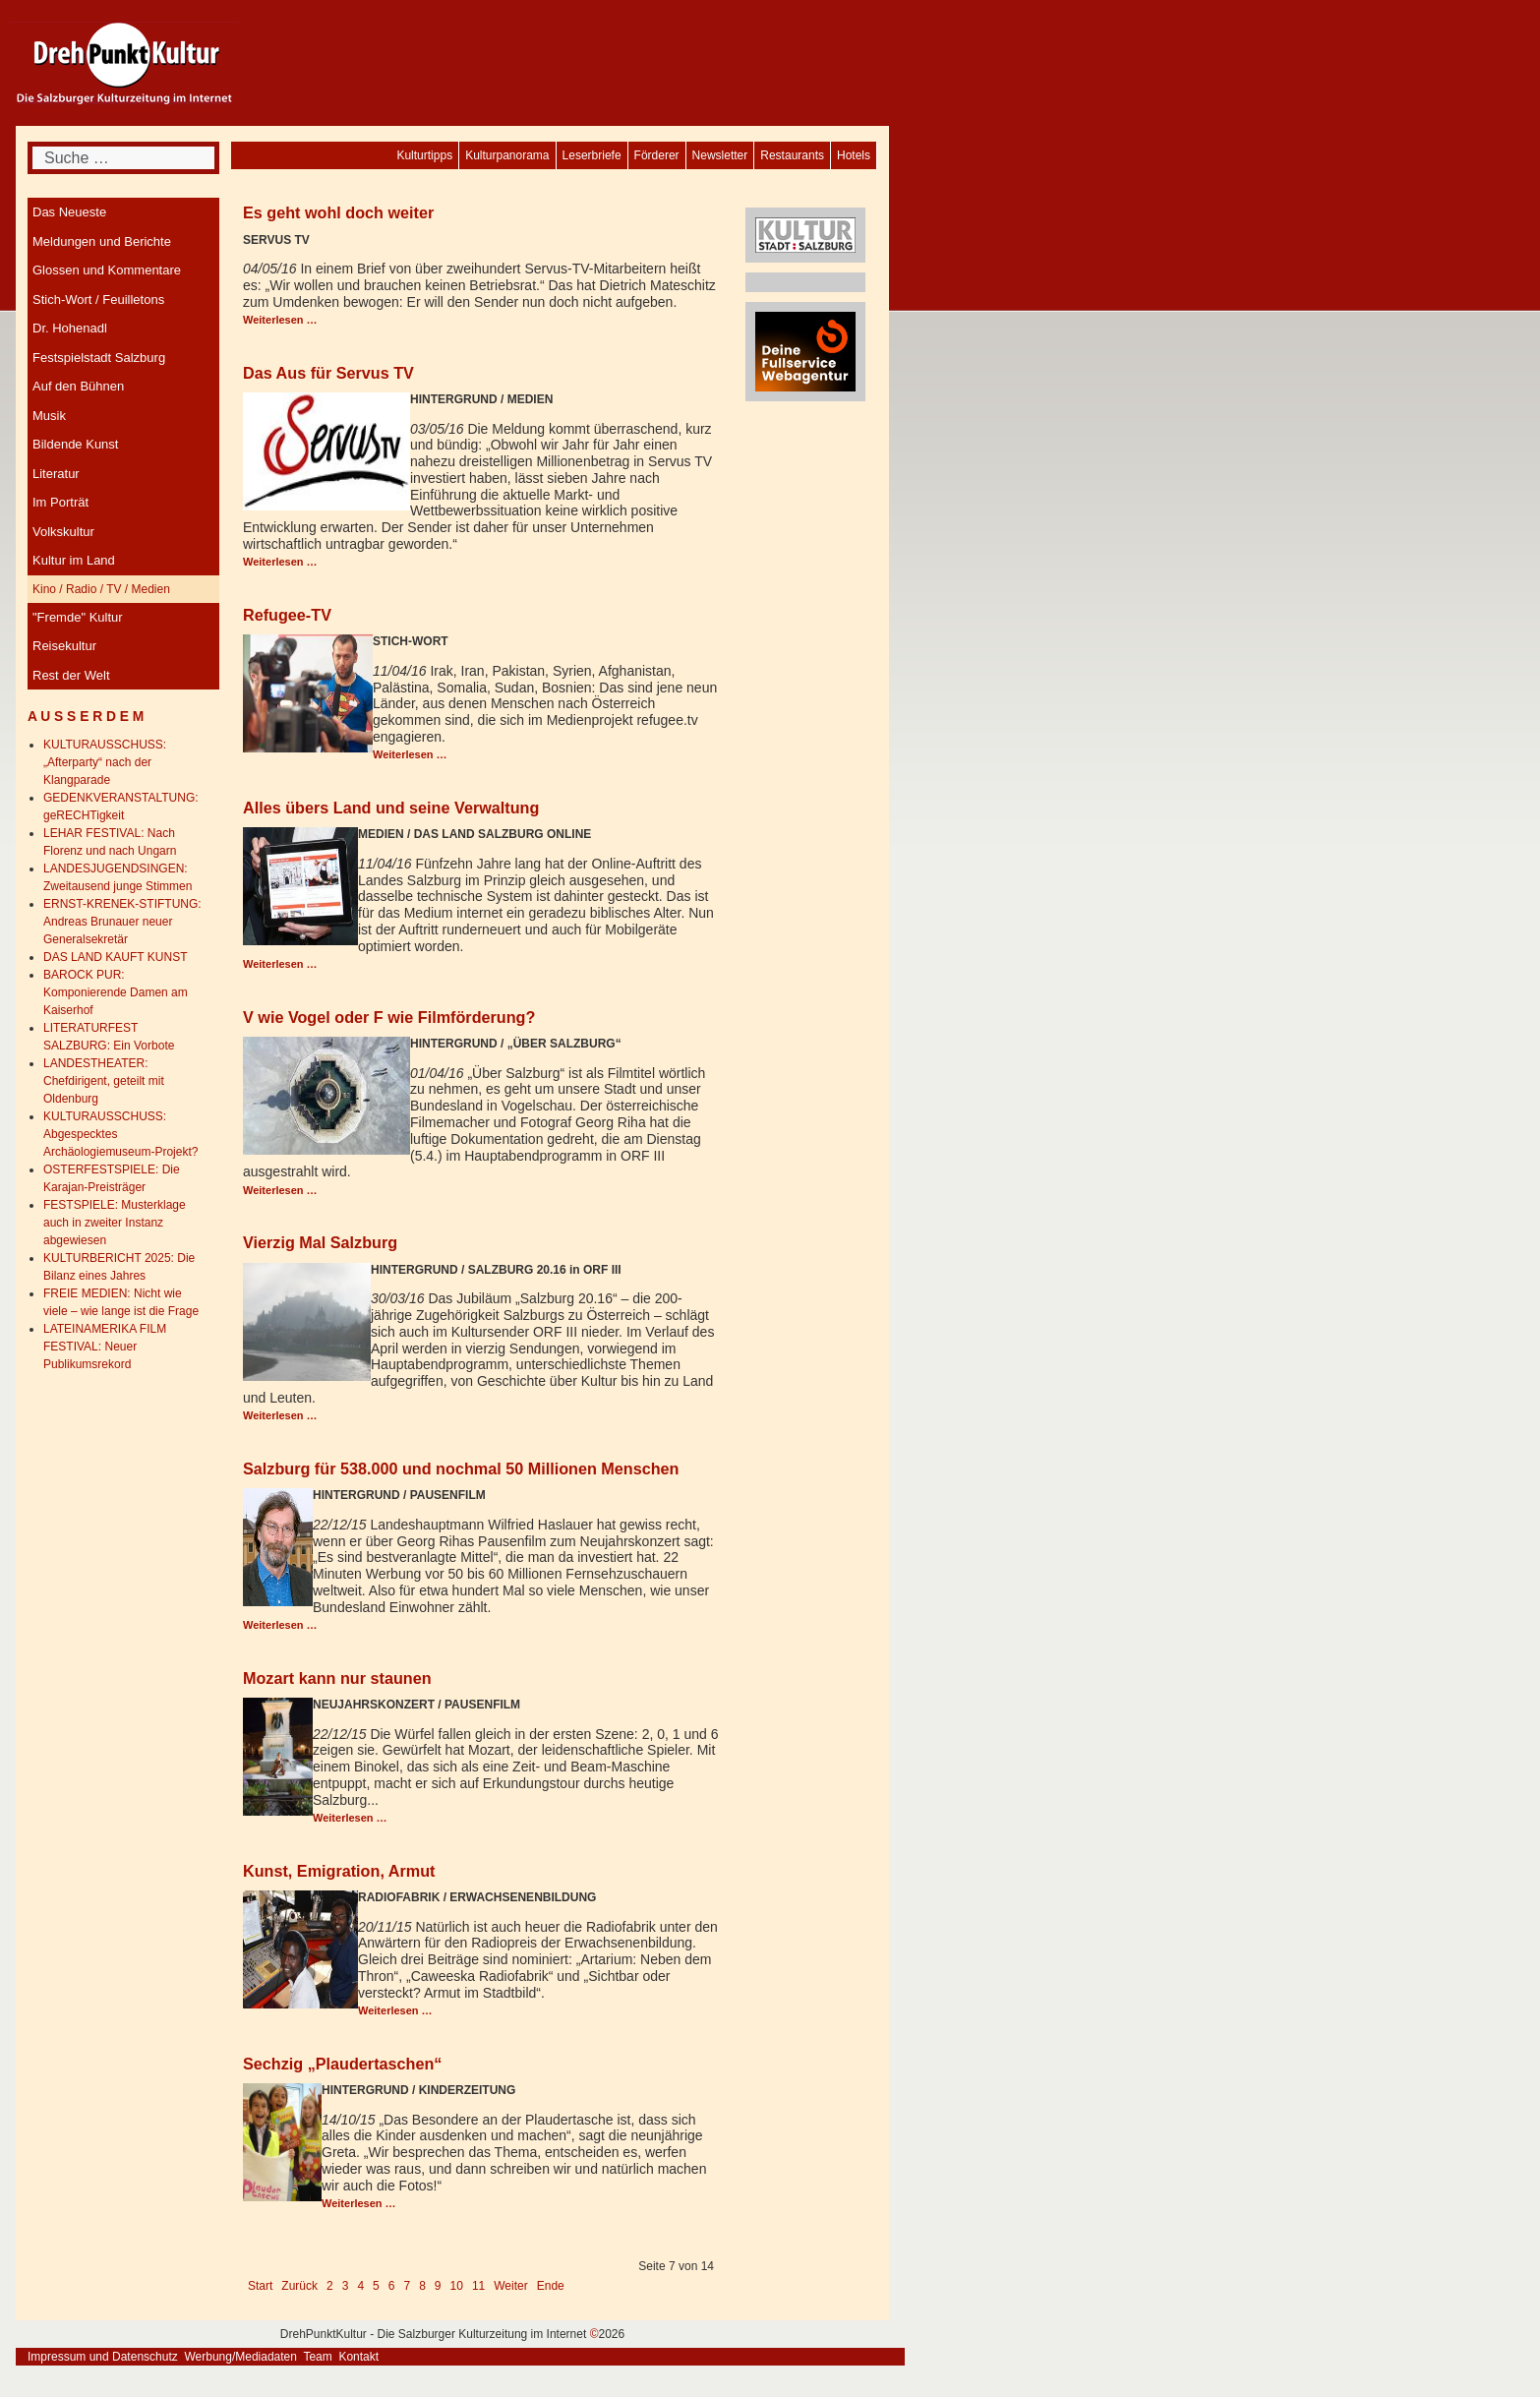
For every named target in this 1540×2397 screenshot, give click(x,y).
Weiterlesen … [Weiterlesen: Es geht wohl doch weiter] (280, 320)
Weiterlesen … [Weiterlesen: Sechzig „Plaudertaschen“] (359, 2203)
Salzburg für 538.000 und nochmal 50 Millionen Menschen (461, 1468)
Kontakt (358, 2357)
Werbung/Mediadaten (240, 2357)
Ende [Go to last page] (550, 2286)
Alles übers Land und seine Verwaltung (391, 807)
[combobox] (123, 158)
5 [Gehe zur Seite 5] (376, 2286)
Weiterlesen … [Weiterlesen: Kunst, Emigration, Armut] (395, 2010)
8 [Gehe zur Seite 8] (422, 2286)
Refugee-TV (287, 615)
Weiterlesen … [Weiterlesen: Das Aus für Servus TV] (280, 562)
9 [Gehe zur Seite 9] (438, 2286)
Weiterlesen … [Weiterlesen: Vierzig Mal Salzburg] (280, 1415)
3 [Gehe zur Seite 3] (345, 2286)
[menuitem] (853, 155)
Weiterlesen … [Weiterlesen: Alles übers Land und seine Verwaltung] (280, 964)
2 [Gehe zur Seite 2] (329, 2286)
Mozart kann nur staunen (337, 1678)
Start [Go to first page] (260, 2286)
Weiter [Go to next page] (510, 2286)
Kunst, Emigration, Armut (339, 1871)
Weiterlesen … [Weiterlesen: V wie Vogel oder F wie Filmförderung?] (280, 1190)
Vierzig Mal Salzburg (320, 1242)
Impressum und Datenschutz (103, 2357)
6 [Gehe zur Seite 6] (391, 2286)
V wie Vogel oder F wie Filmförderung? (389, 1017)
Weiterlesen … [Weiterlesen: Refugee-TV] (410, 754)
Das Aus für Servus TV (328, 373)
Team (317, 2357)
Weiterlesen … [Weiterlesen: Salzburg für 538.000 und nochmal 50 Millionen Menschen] (280, 1625)
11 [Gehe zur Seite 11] (478, 2286)
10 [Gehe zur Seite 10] (456, 2286)
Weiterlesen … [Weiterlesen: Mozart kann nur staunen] (350, 1818)
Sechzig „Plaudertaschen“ (342, 2063)
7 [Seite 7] (406, 2286)
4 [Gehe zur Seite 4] (360, 2286)
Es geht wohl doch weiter (338, 212)
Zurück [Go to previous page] (299, 2286)
